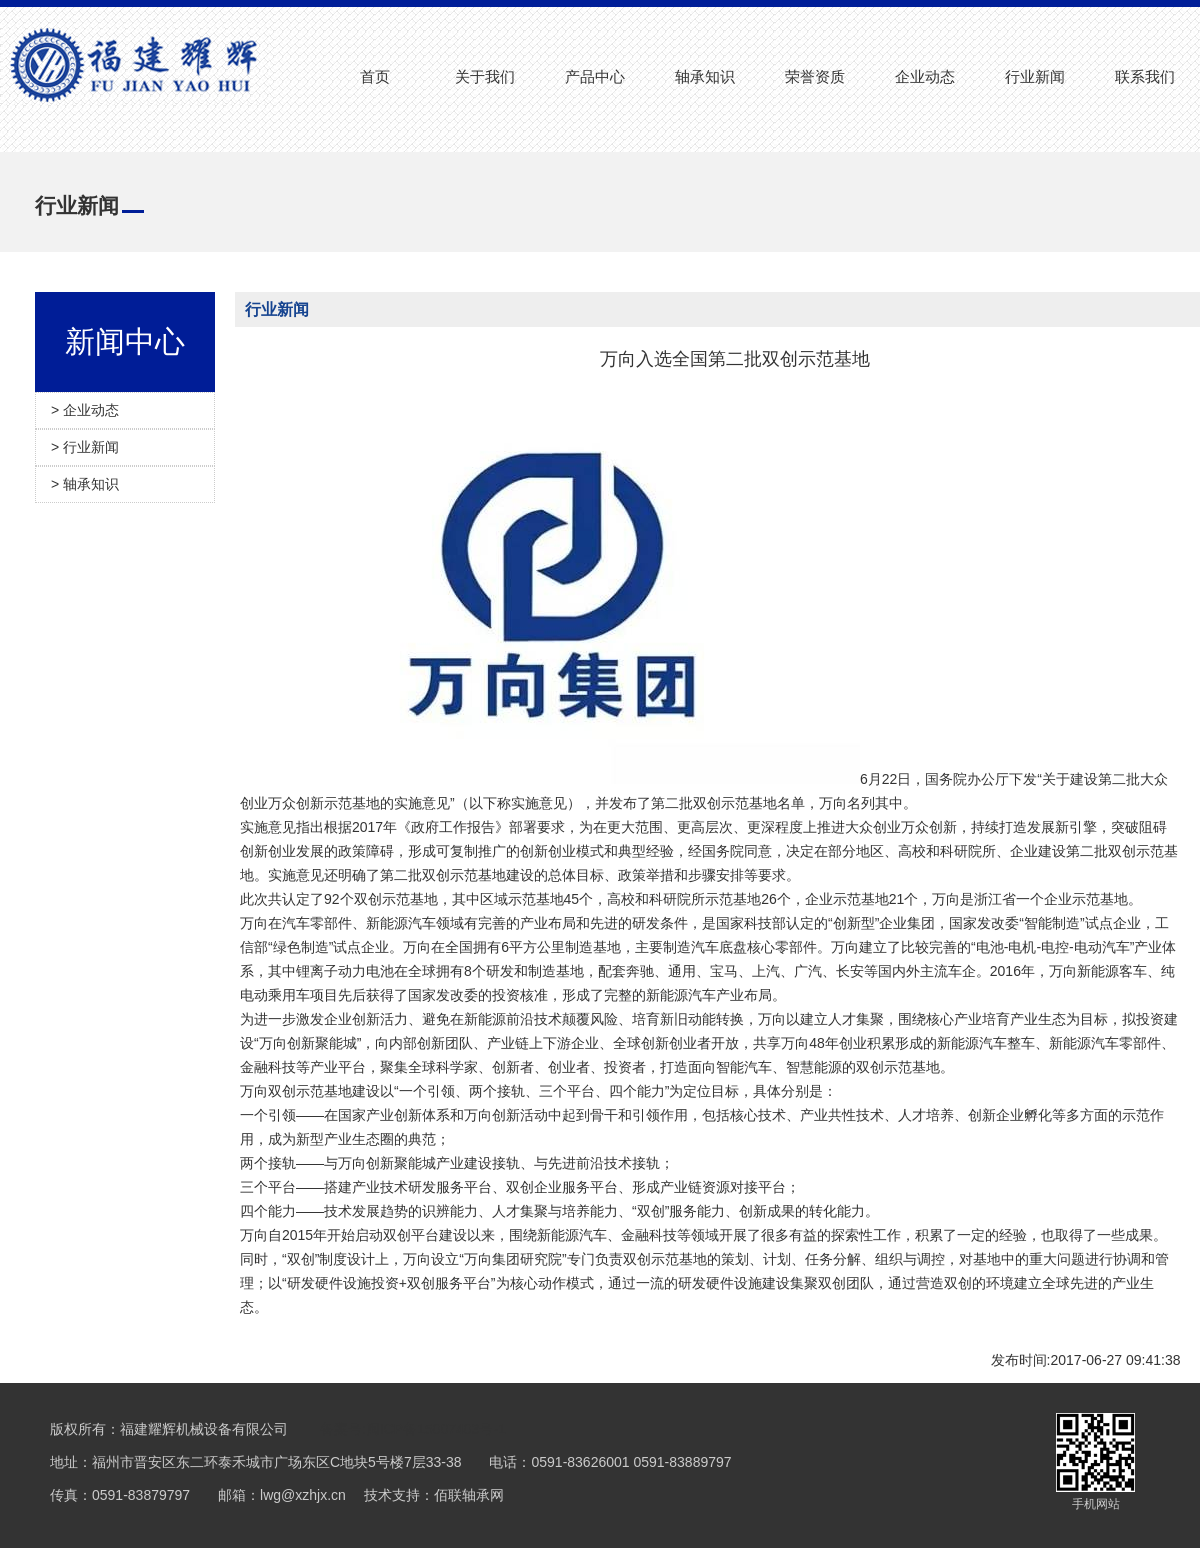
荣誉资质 (815, 76)
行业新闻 (1035, 76)
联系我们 (1145, 76)
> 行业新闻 (85, 447)
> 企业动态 (85, 410)
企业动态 (925, 76)
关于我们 (485, 76)
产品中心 (595, 76)
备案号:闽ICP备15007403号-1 (413, 1429)
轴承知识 (705, 76)
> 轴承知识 (85, 484)
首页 (375, 76)
